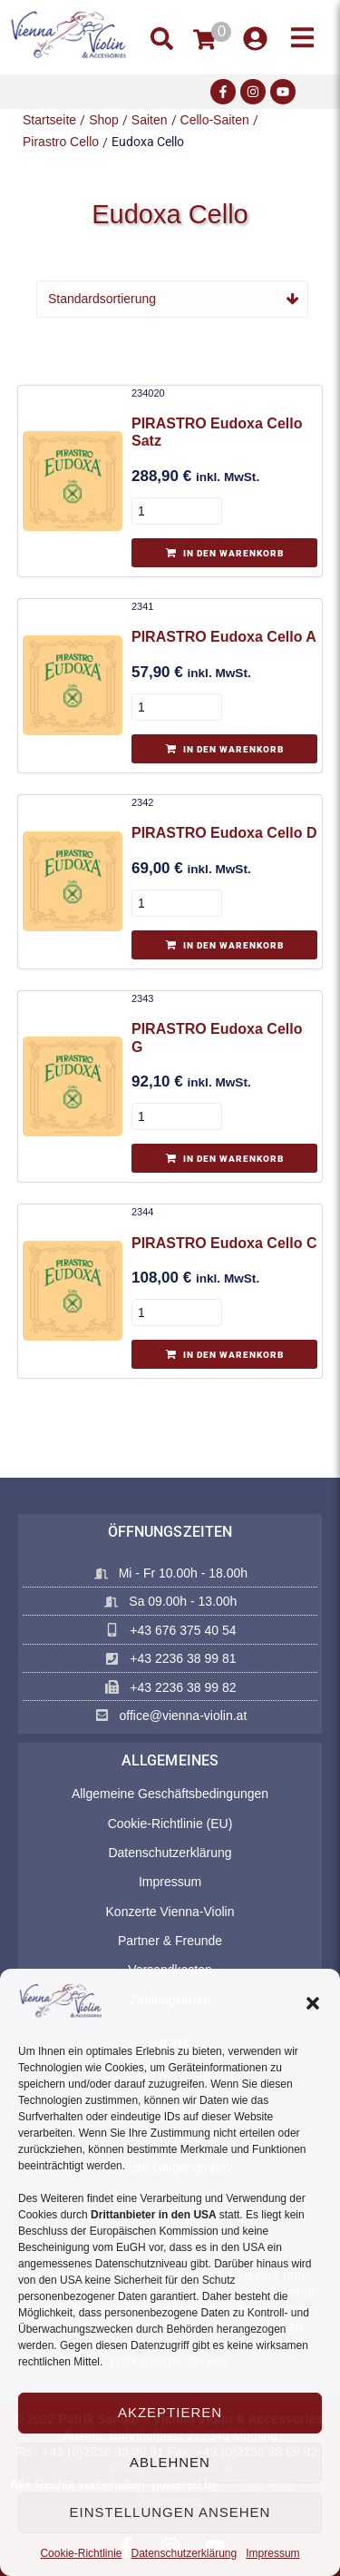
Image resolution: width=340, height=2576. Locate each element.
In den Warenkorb (233, 553)
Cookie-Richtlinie (80, 2553)
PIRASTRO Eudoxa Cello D (223, 833)
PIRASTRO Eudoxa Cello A (223, 636)
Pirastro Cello (61, 141)
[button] (313, 2003)
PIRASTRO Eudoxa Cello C (223, 1243)
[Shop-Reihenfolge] (172, 298)
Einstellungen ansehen (170, 2512)
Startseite (49, 120)
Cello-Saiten (214, 120)
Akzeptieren (170, 2412)
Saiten (149, 120)
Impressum (272, 2553)
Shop (104, 120)
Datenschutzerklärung (184, 2553)
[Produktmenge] (176, 511)
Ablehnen (170, 2462)
